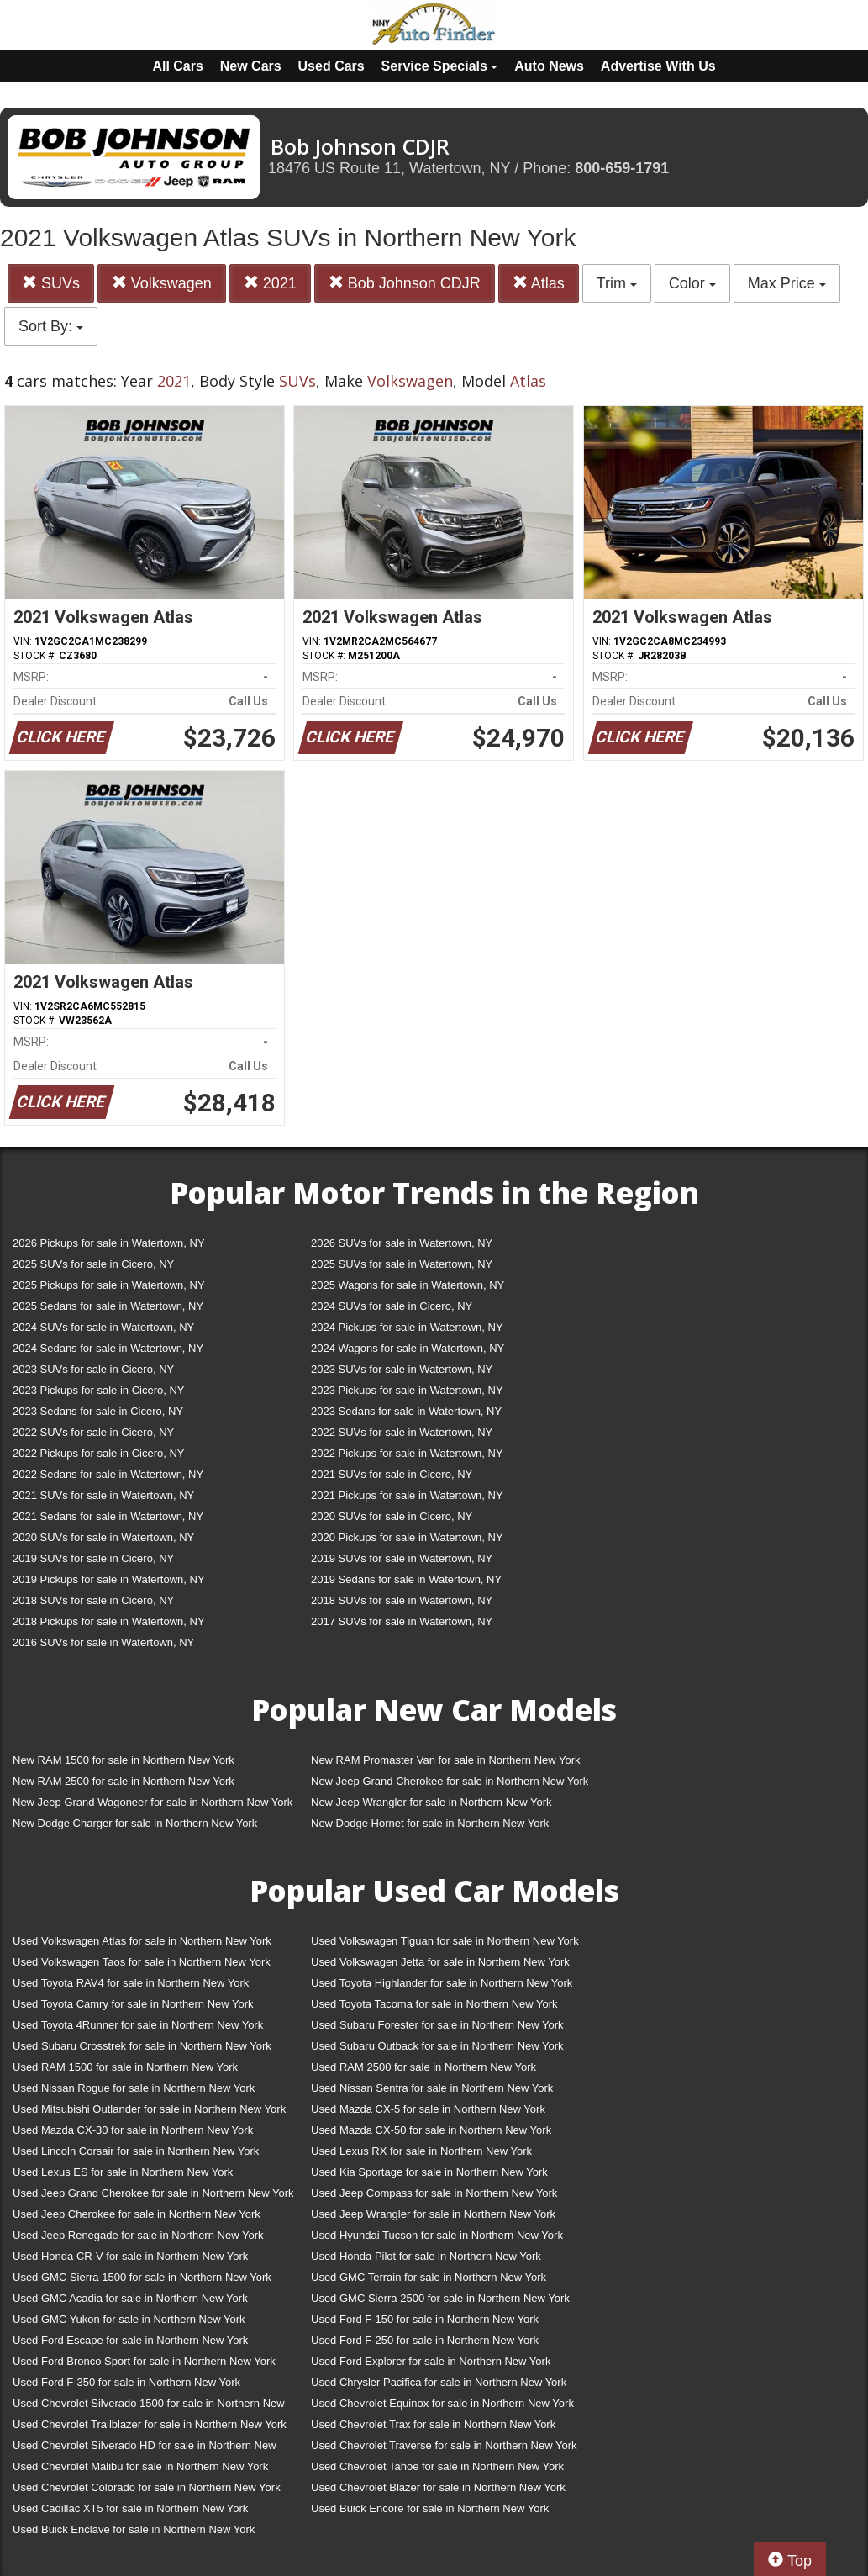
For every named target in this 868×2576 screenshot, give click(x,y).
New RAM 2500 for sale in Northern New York (123, 1781)
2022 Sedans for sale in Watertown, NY (108, 1474)
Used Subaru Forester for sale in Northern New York (437, 2025)
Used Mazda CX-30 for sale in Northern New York (133, 2130)
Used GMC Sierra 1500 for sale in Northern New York (142, 2277)
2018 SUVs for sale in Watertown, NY (401, 1600)
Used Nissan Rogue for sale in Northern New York (134, 2088)
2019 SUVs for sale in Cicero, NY (93, 1558)
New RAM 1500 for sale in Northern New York (123, 1760)
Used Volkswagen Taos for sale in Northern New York (142, 1962)
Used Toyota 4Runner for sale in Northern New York (138, 2025)
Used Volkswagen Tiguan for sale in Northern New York (445, 1941)
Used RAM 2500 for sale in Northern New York (423, 2067)
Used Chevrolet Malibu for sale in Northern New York (140, 2466)
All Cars (177, 66)
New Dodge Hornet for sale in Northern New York (430, 1823)
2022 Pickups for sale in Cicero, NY (98, 1453)
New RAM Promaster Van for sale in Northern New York (446, 1760)
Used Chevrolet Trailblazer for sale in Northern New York (150, 2424)
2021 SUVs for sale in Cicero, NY (391, 1474)
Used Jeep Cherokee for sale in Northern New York (136, 2214)
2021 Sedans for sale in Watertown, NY (108, 1516)
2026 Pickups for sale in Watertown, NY (109, 1243)
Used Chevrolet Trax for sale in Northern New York (433, 2424)
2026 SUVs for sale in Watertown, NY (401, 1243)
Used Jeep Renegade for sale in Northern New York (138, 2235)
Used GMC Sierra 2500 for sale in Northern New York (440, 2298)
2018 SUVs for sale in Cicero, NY (93, 1600)
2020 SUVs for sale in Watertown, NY (103, 1537)
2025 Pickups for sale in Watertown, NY (109, 1285)
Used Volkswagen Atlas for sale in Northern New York (142, 1941)
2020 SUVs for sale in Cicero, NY (391, 1516)
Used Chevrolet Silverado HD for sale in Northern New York (144, 2448)
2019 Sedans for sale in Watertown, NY (406, 1579)
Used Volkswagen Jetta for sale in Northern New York (440, 1962)
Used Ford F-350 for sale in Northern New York (126, 2382)
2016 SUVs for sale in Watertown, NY (103, 1642)
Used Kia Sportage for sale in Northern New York (429, 2172)
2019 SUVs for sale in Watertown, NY (401, 1558)
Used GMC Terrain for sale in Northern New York (428, 2277)
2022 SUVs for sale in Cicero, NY (93, 1432)
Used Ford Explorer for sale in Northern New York (430, 2361)
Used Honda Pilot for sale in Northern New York (426, 2256)
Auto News (549, 66)
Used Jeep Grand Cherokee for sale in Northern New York (153, 2193)
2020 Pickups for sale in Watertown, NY (407, 1537)
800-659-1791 (622, 168)
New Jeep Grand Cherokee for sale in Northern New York (449, 1781)
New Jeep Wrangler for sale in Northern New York (431, 1802)
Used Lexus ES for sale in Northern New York (123, 2172)
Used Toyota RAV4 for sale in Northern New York (131, 1983)
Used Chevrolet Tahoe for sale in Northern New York (437, 2466)
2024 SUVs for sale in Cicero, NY (391, 1306)
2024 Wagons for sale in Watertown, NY (407, 1348)
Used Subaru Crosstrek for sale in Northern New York (142, 2046)
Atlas (539, 283)
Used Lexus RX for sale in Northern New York (421, 2151)
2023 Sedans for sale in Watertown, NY (406, 1411)
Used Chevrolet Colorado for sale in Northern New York (147, 2487)
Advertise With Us (658, 66)
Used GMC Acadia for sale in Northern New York (130, 2298)
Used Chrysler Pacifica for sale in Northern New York (438, 2382)
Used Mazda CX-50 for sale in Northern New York (431, 2130)
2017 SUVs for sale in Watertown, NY (401, 1621)
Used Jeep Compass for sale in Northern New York (434, 2193)
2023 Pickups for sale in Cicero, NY (98, 1390)
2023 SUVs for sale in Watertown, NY (401, 1369)
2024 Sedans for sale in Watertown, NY (108, 1348)
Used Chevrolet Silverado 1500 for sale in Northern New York (149, 2406)
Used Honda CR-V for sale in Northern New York (130, 2256)
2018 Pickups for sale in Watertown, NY (109, 1621)
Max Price (787, 283)
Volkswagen (162, 283)
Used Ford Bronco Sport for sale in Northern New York (144, 2361)
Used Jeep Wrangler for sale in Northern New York (433, 2214)
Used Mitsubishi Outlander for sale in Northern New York (149, 2109)
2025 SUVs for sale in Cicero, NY (93, 1264)
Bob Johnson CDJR (405, 283)
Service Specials (439, 66)
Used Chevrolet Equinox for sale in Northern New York (442, 2403)
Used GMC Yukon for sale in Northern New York (129, 2319)
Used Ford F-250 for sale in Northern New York (425, 2340)
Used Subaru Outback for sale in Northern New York (437, 2046)
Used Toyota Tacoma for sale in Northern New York (434, 2004)
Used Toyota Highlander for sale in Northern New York (441, 1983)
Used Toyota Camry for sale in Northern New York (133, 2004)
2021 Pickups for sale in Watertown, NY (407, 1495)
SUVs (51, 283)
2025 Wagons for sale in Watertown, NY (407, 1285)
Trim (617, 283)
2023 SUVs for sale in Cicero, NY (93, 1369)
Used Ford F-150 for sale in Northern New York (425, 2319)
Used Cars (331, 66)
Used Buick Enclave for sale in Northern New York (134, 2529)
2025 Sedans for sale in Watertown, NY (108, 1306)
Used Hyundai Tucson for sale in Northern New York (437, 2235)
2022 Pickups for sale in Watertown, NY (407, 1453)
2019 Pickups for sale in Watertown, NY (109, 1579)
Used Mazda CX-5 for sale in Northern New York (428, 2109)
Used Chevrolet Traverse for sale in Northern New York (443, 2445)
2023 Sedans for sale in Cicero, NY (98, 1411)
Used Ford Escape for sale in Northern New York (130, 2340)
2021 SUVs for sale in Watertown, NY (103, 1495)
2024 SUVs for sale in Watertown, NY (103, 1327)
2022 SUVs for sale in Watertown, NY (401, 1432)
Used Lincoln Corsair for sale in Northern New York (136, 2151)
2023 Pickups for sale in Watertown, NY (407, 1390)
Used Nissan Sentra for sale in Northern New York (432, 2088)
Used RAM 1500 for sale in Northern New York (125, 2067)
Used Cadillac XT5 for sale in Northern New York (130, 2508)
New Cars (250, 66)
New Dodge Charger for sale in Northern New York (135, 1823)
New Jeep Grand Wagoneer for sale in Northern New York (152, 1802)
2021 (270, 283)
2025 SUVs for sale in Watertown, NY (401, 1264)
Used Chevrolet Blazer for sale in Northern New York (438, 2487)
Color (692, 283)
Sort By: (50, 326)
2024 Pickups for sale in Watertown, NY (407, 1327)
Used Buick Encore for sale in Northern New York (430, 2508)
